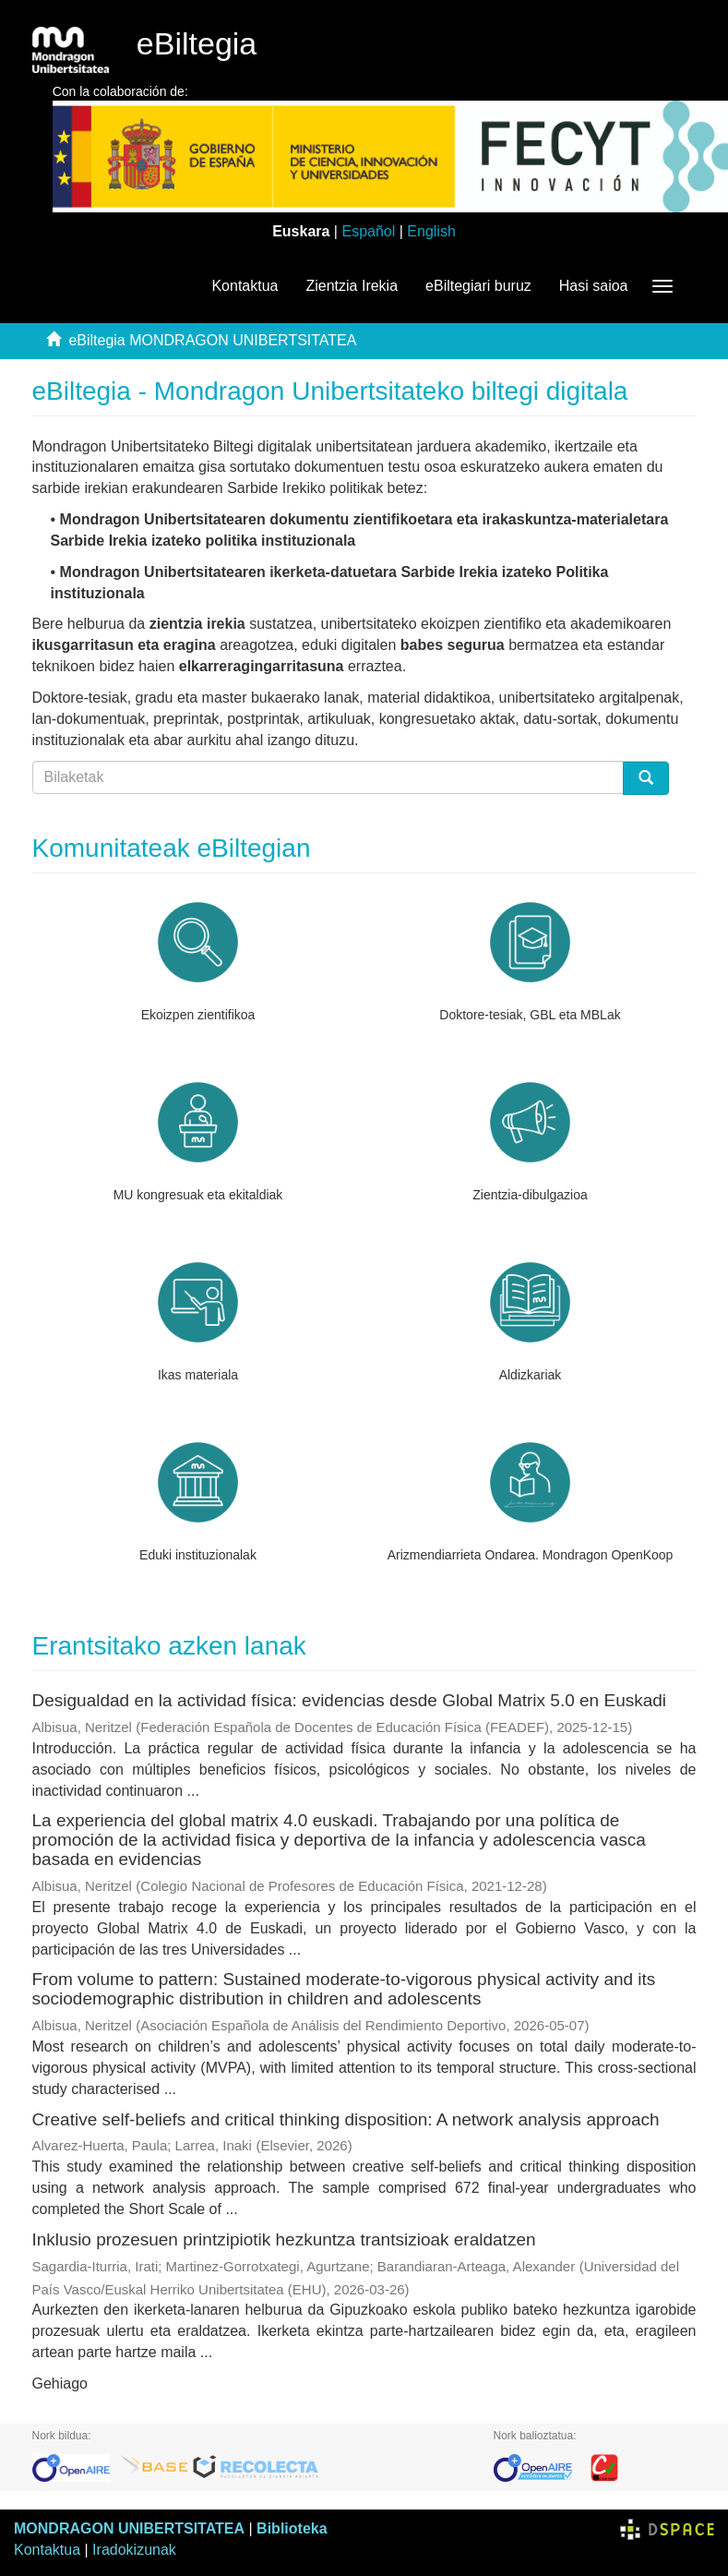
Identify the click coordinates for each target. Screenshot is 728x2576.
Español (368, 231)
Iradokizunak (134, 2550)
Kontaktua (244, 286)
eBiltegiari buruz (478, 286)
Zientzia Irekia (351, 286)
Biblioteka (292, 2528)
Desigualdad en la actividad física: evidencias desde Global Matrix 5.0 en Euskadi (349, 1700)
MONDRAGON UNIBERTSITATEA (129, 2528)
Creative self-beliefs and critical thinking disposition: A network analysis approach (346, 2119)
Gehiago (60, 2383)
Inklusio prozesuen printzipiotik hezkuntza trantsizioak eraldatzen (284, 2239)
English (431, 231)
